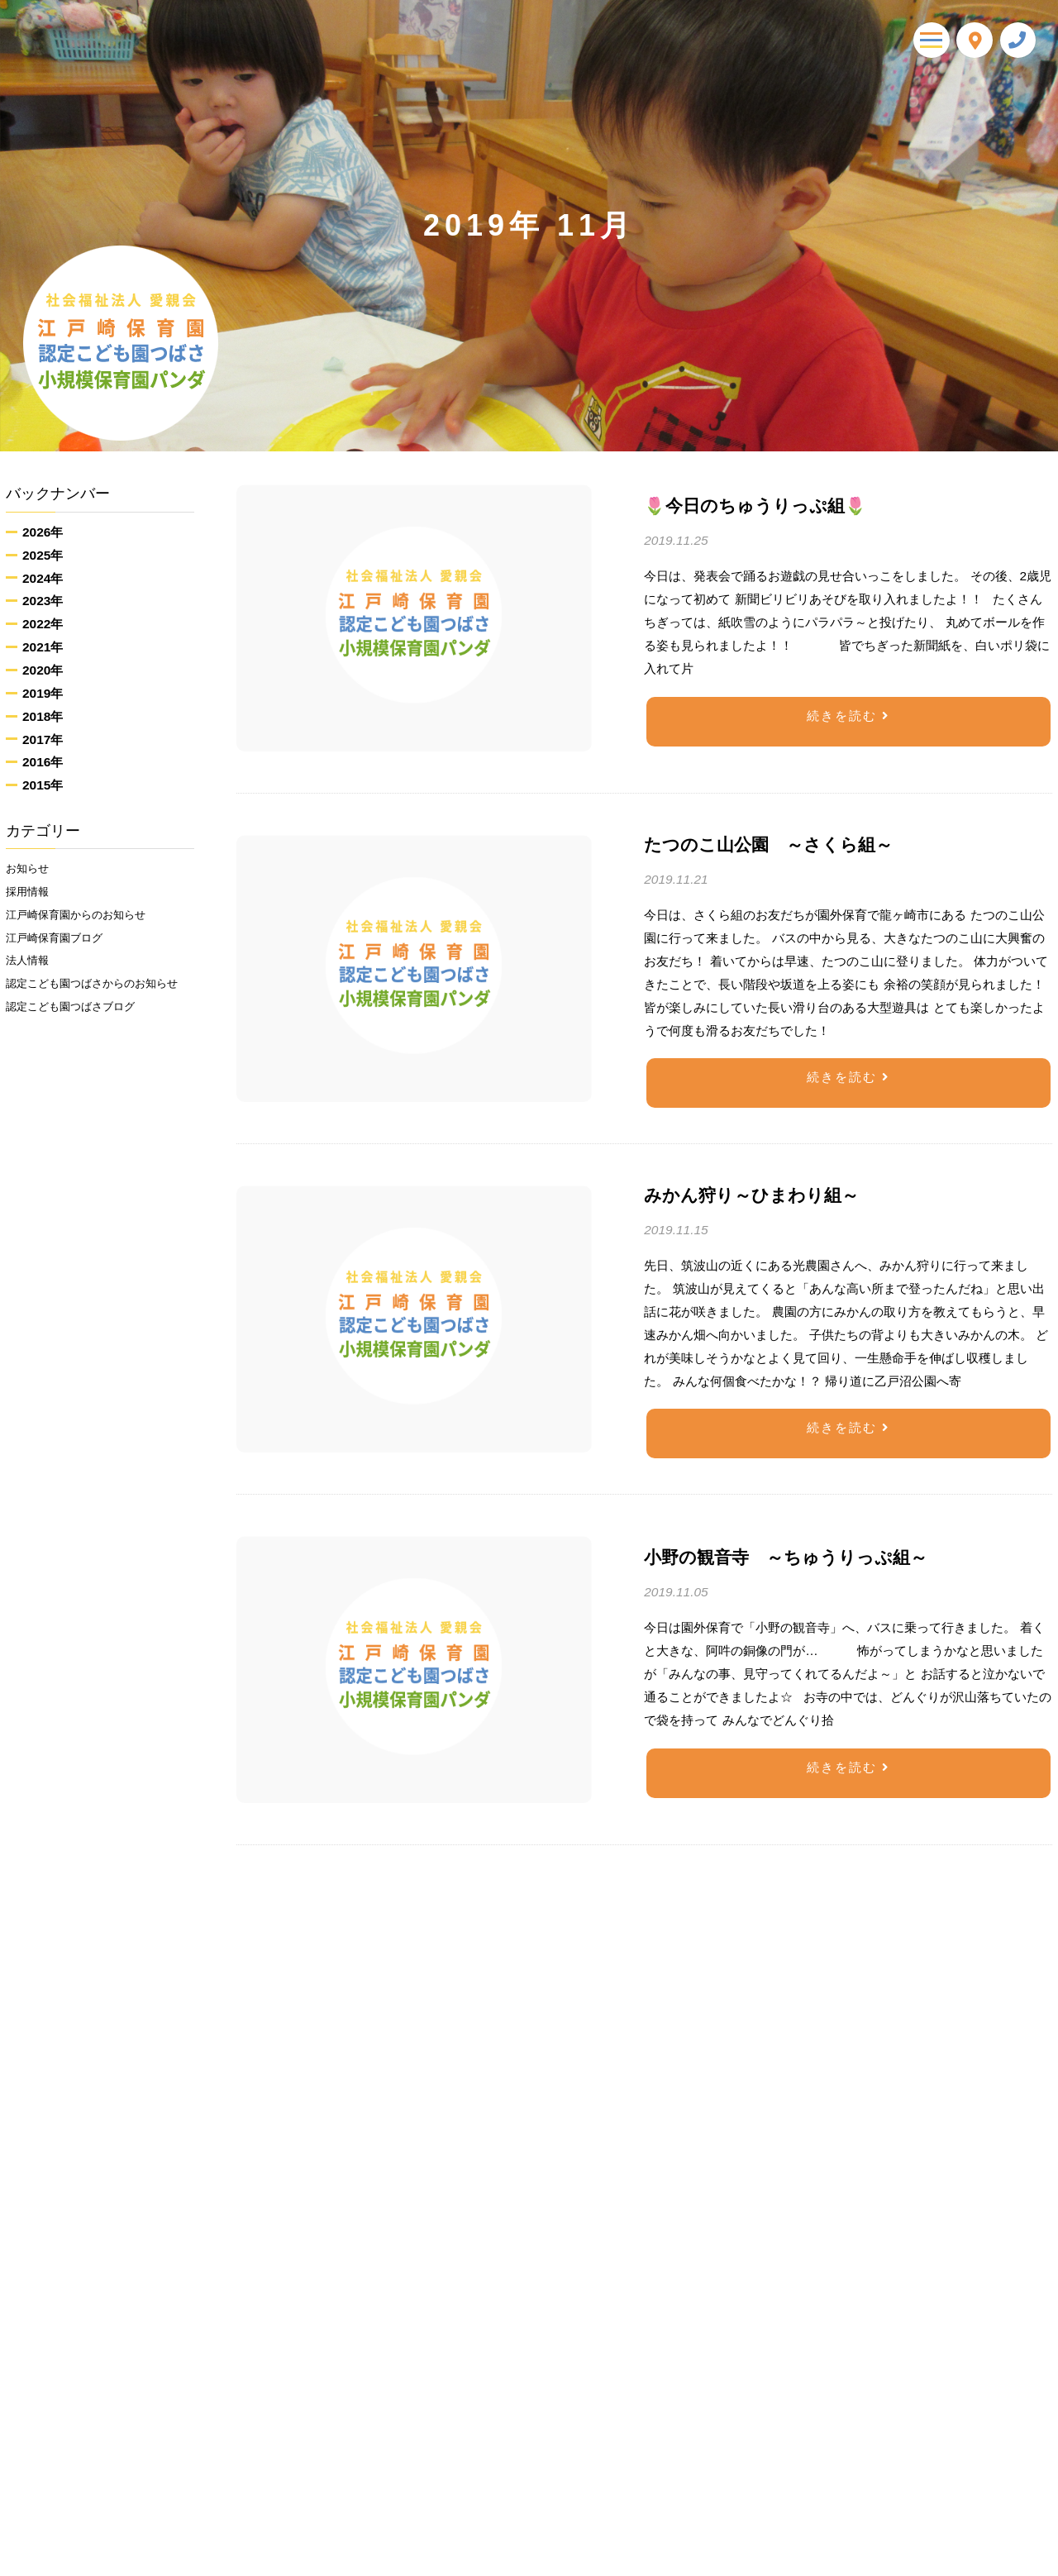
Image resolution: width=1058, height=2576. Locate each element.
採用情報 (30, 897)
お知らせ (30, 870)
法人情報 (30, 976)
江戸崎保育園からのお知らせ (86, 923)
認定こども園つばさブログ (80, 1052)
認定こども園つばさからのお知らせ (99, 1014)
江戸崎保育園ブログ (61, 949)
